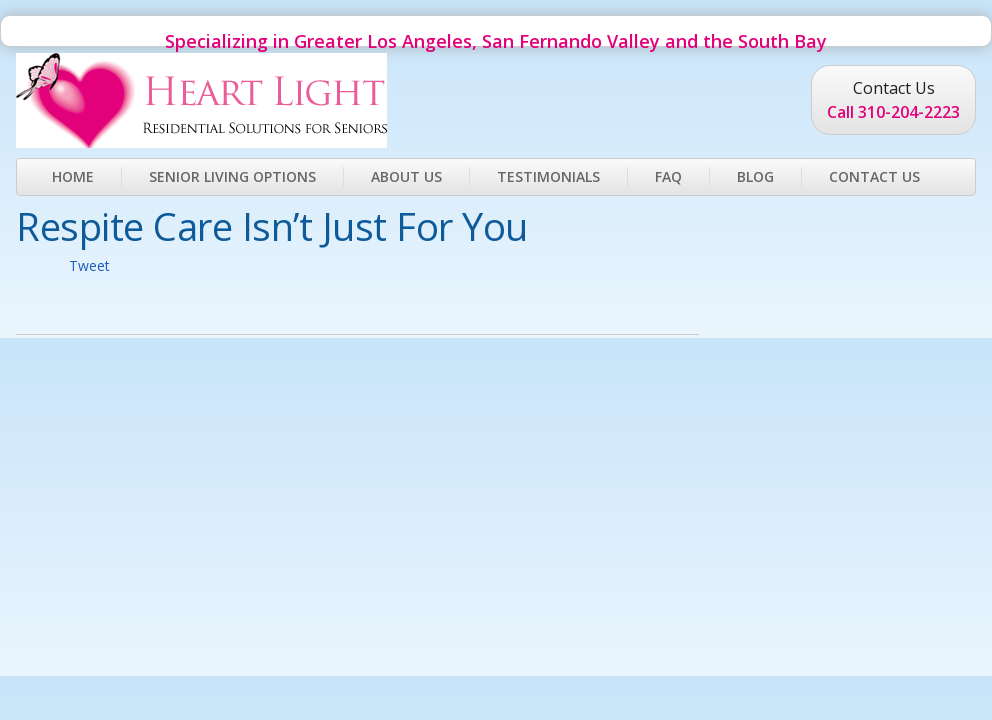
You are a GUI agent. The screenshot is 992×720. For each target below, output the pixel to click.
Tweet (89, 265)
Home (73, 176)
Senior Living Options (232, 176)
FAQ (668, 176)
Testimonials (548, 176)
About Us (406, 176)
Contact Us (874, 176)
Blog (755, 176)
